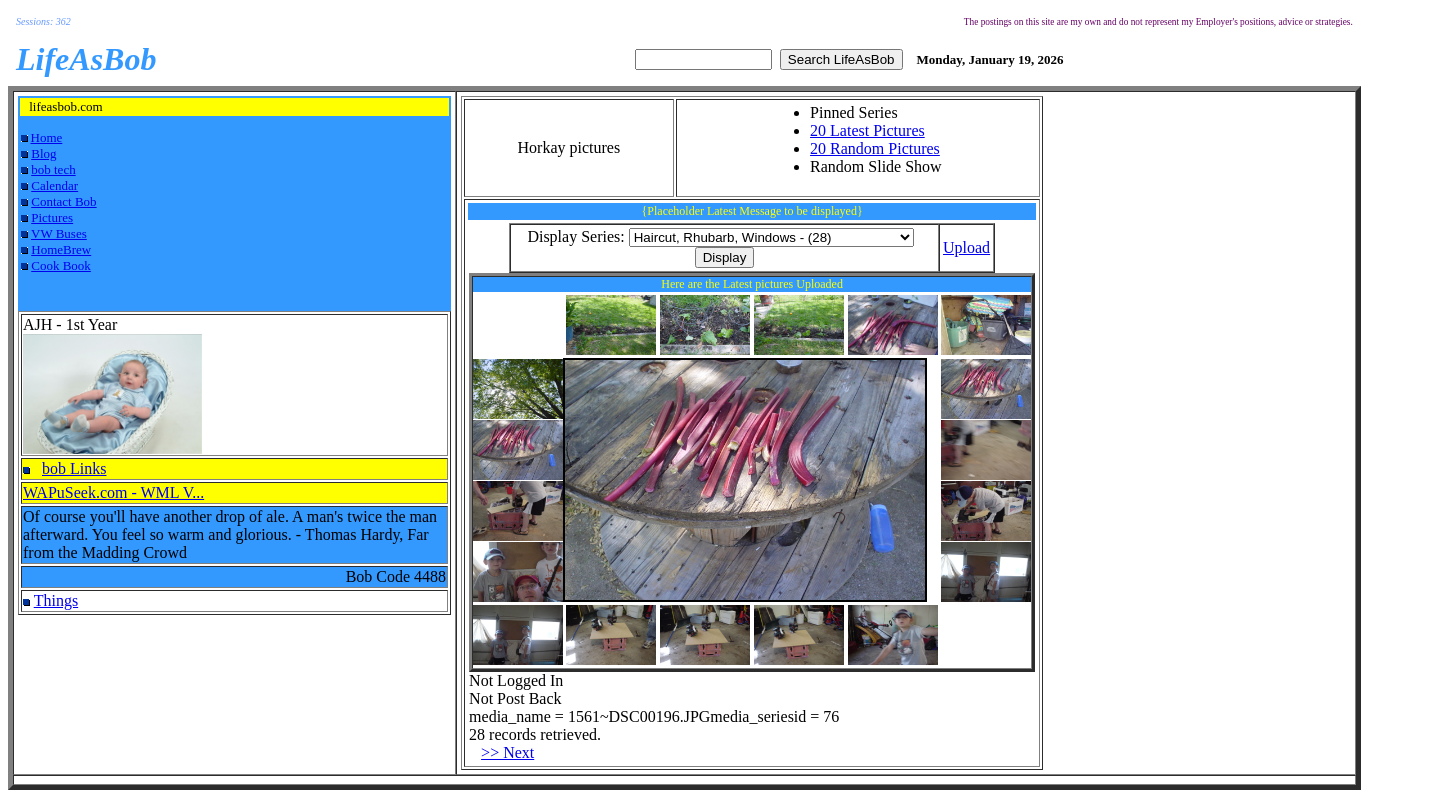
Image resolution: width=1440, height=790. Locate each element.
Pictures (52, 217)
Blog (43, 153)
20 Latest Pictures (867, 130)
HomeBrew (61, 249)
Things (56, 600)
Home (47, 137)
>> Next (507, 752)
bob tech (53, 169)
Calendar (54, 185)
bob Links (74, 468)
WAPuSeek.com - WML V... (113, 492)
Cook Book (61, 265)
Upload (966, 247)
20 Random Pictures (875, 148)
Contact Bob (63, 201)
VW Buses (59, 233)
